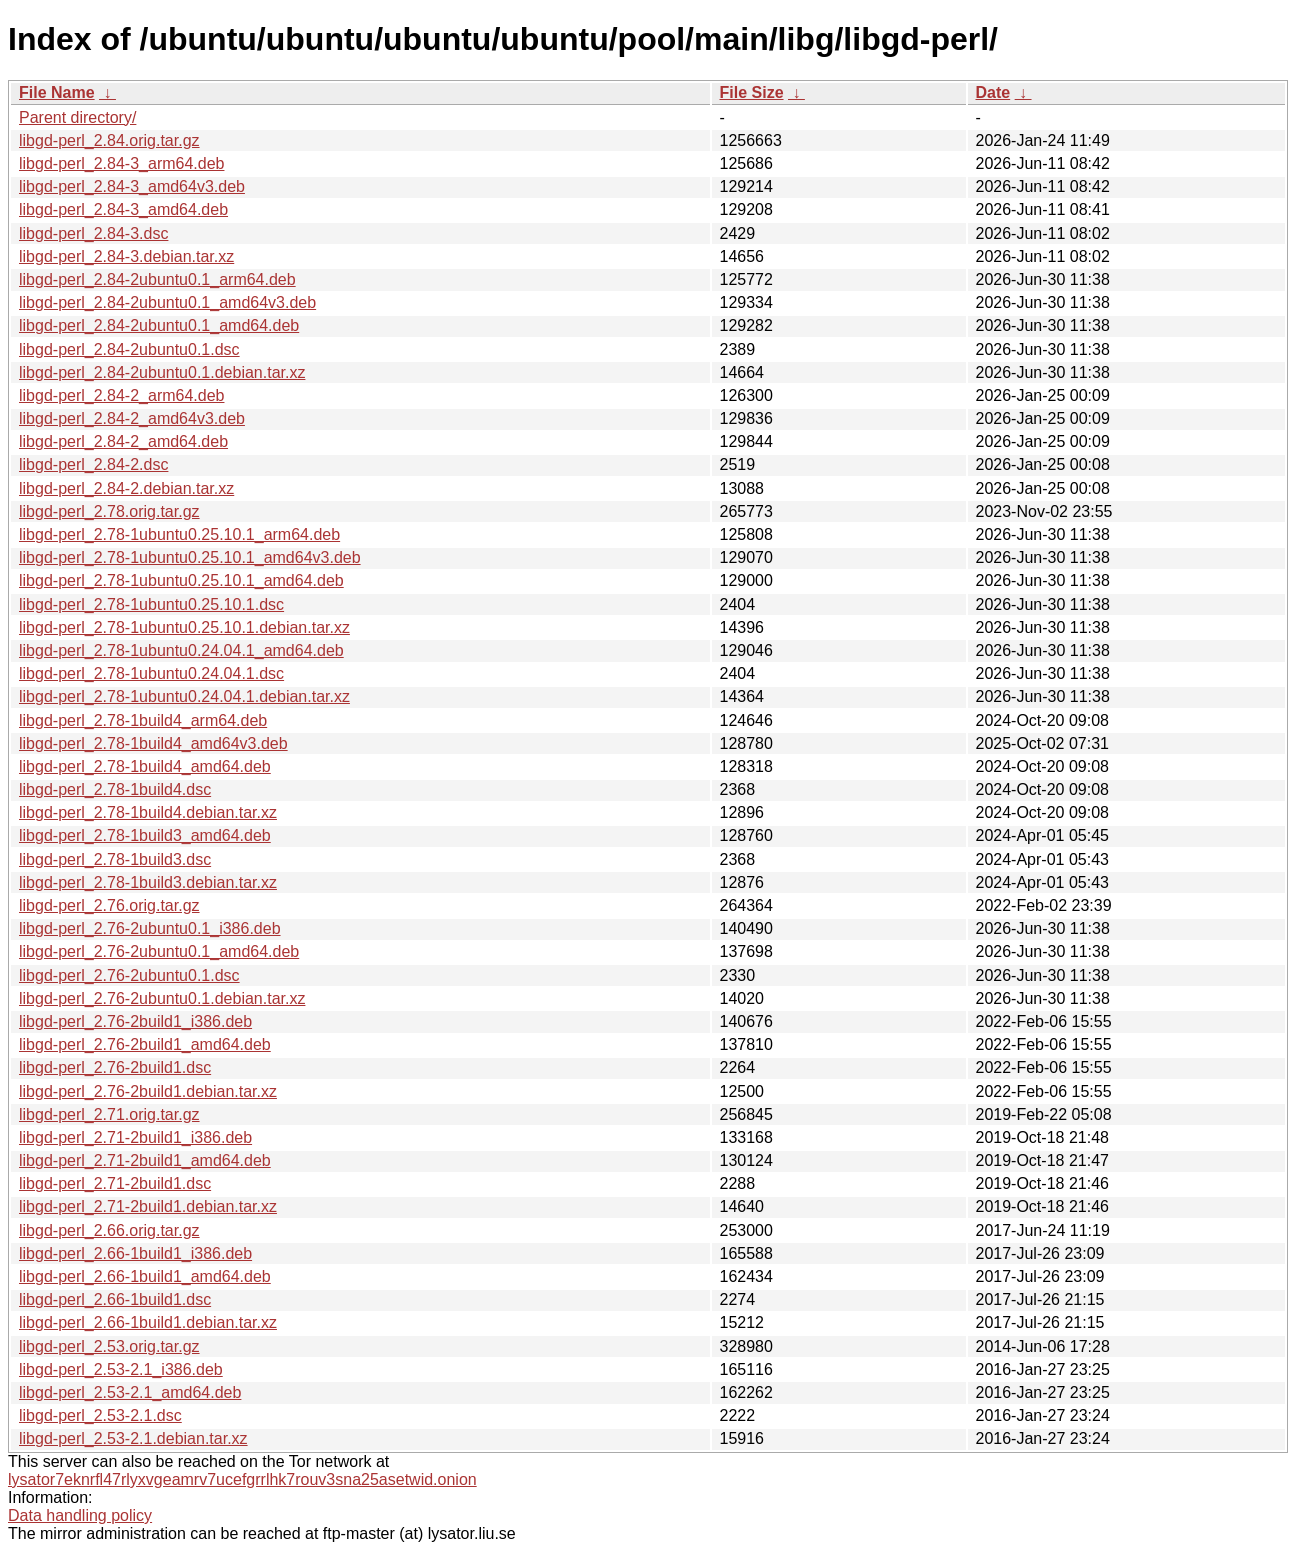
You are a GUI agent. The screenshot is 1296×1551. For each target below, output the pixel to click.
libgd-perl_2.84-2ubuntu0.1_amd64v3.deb (167, 302)
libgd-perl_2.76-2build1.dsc (115, 1067)
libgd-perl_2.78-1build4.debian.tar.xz (148, 812)
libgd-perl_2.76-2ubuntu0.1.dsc (129, 975)
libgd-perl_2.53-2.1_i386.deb (121, 1369)
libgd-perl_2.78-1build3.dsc (115, 859)
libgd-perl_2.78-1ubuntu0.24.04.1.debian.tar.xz (184, 696)
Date (993, 92)
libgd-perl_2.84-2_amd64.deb (123, 441)
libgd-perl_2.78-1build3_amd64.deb (145, 835)
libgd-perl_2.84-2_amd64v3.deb (132, 418)
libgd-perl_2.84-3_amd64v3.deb (132, 186)
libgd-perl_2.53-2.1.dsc (100, 1415)
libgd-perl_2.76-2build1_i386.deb (135, 1021)
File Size (752, 92)
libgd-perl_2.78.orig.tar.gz (109, 511)
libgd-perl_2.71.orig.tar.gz (109, 1114)
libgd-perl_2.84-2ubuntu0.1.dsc (129, 349)
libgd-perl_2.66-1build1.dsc (115, 1299)
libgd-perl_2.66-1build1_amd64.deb (145, 1276)
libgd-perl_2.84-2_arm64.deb (121, 395)
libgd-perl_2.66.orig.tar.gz (109, 1230)
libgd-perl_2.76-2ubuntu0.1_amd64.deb (159, 951)
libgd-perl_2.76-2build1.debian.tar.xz (148, 1091)
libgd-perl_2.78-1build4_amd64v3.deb (153, 743)
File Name (57, 92)
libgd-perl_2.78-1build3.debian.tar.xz (148, 882)
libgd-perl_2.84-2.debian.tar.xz (126, 488)
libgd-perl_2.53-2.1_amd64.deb (130, 1392)
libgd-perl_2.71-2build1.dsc (115, 1183)
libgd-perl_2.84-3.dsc (93, 233)
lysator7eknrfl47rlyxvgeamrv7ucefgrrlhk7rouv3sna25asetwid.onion (242, 1479)
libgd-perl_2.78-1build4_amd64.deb (145, 766)
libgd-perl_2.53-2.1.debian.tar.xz (133, 1438)
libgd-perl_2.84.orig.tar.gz (109, 140)
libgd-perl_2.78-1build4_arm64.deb (143, 720)
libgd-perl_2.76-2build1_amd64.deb (145, 1044)
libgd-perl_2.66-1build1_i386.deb (135, 1253)
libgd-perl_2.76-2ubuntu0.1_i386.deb (150, 928)
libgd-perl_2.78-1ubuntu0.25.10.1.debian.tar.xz (184, 627)
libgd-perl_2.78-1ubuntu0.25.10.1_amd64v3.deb (190, 557)
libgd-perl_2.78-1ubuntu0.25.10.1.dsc (151, 604)
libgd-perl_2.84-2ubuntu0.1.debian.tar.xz (162, 372)
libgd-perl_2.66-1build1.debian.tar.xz (148, 1322)
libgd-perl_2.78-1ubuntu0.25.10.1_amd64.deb (181, 580)
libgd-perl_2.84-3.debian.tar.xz (126, 256)
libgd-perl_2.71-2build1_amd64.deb (145, 1160)
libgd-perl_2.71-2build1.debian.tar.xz (148, 1206)
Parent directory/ (77, 117)
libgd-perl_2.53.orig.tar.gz (109, 1346)
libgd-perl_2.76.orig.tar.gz (109, 905)
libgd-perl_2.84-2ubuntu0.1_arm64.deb (157, 279)
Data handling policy (80, 1515)
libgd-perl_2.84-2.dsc (93, 464)
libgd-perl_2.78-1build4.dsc (115, 789)
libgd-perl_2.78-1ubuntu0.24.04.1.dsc (151, 673)
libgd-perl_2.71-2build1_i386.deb (135, 1137)
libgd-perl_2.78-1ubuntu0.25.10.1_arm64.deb (179, 534)
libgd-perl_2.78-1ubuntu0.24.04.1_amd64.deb (181, 650)
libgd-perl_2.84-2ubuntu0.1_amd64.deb (159, 325)
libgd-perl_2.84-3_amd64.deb (123, 209)
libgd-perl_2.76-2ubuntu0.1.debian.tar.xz (162, 998)
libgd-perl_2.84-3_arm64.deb (121, 163)
